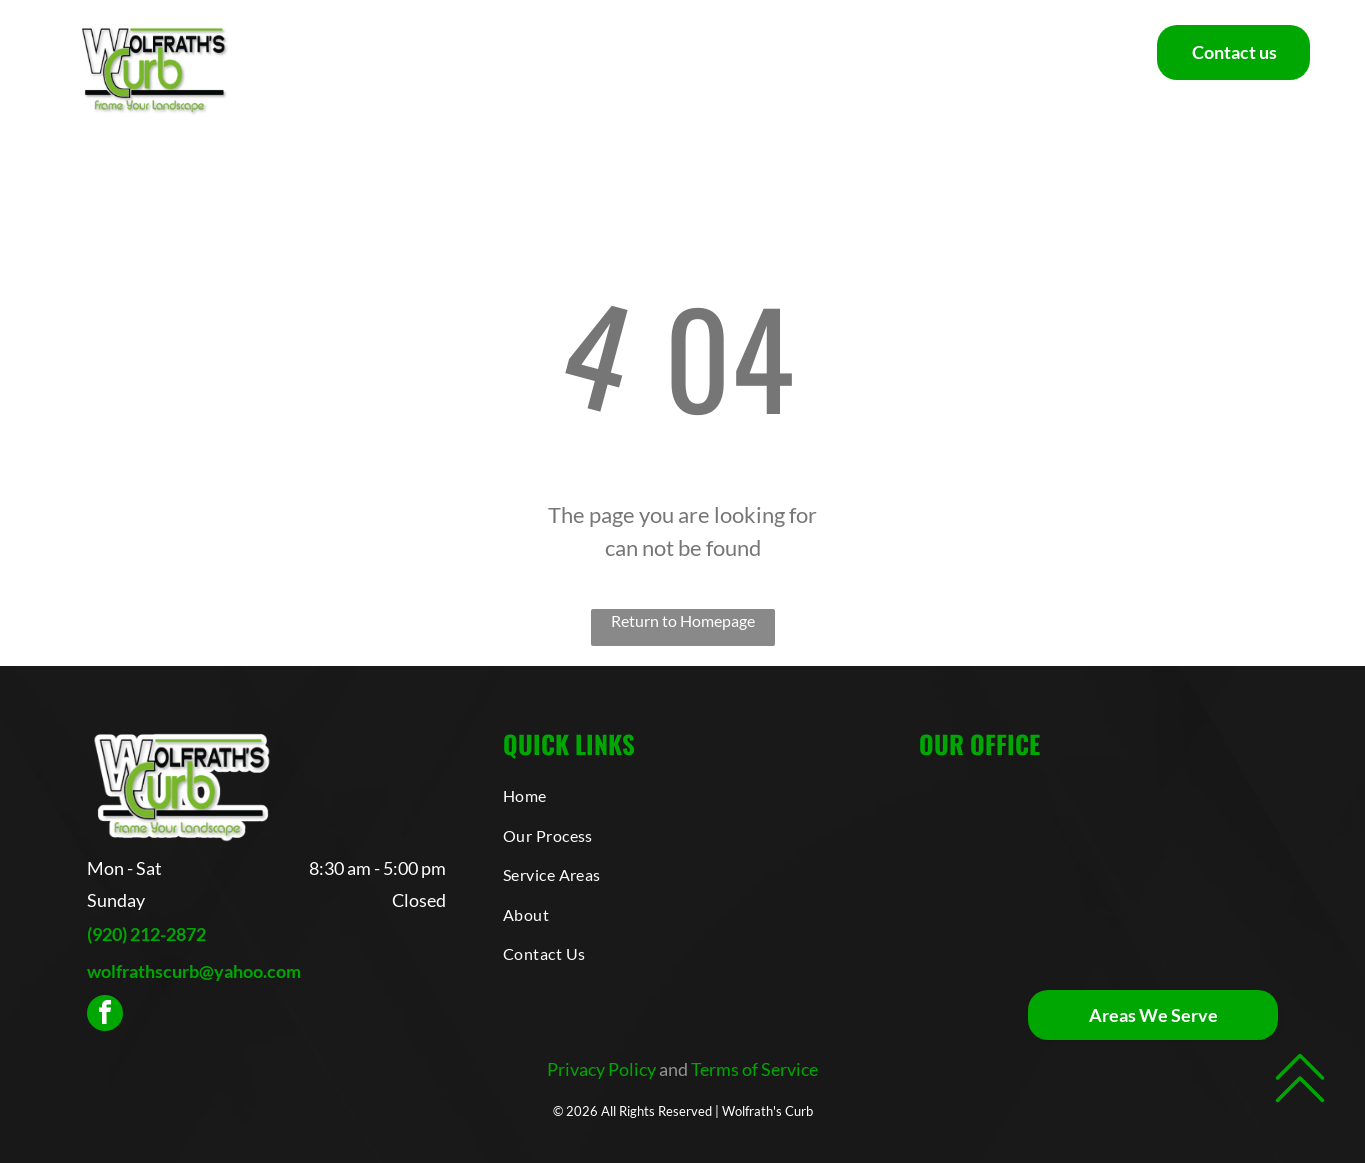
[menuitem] (371, 69)
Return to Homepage (683, 620)
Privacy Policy (601, 1069)
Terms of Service (754, 1069)
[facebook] (105, 1015)
